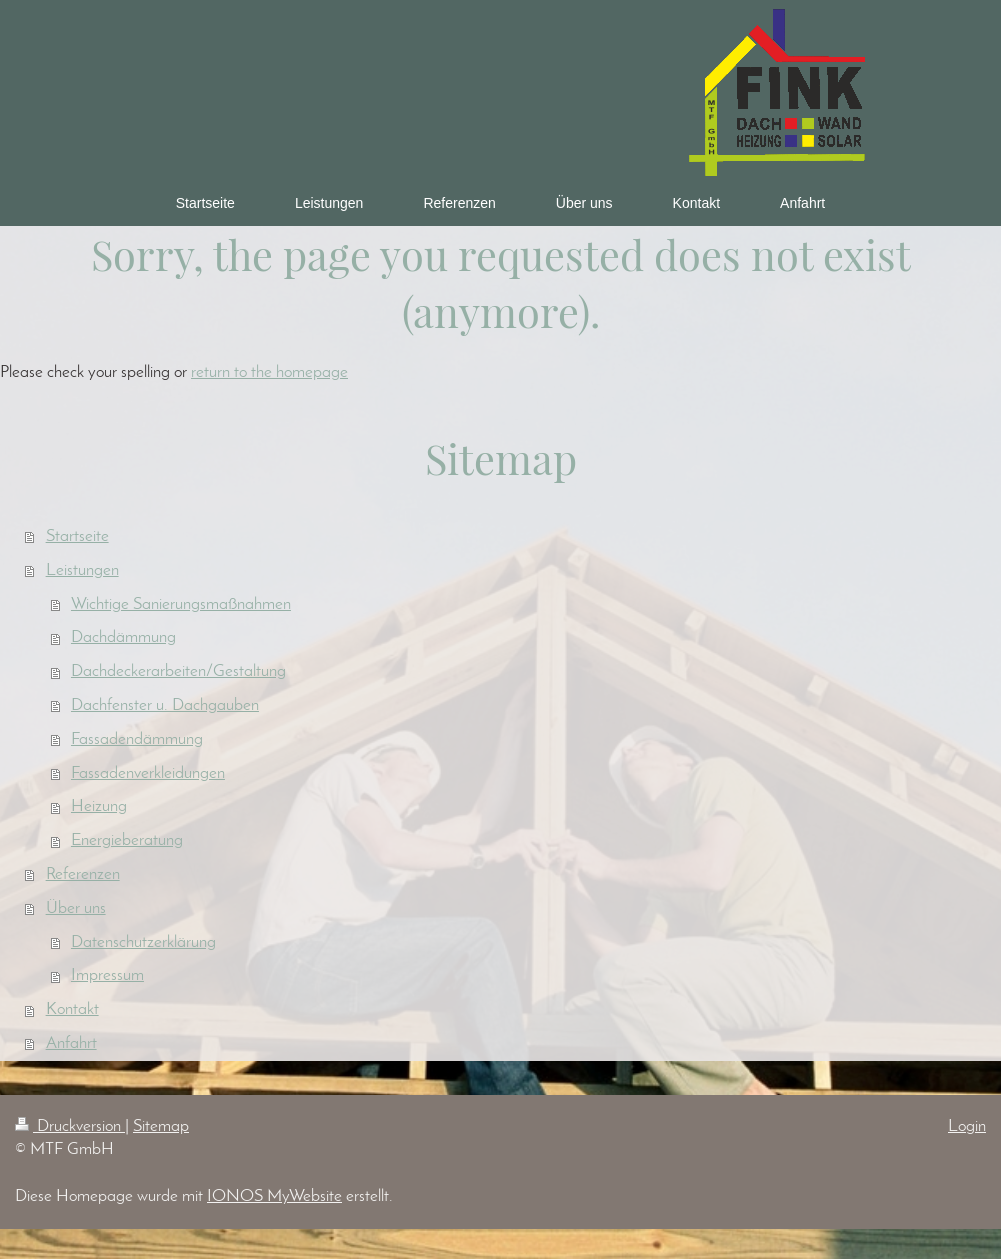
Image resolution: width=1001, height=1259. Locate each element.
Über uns (76, 908)
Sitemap (161, 1126)
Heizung (99, 806)
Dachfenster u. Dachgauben (165, 705)
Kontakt (72, 1009)
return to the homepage (269, 372)
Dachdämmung (123, 637)
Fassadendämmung (137, 739)
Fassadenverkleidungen (148, 773)
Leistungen (82, 570)
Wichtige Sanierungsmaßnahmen (181, 604)
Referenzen (83, 874)
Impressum (107, 975)
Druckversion (70, 1126)
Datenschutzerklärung (143, 942)
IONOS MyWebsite (274, 1196)
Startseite (77, 536)
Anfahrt (71, 1043)
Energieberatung (127, 840)
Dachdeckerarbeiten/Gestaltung (178, 671)
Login (967, 1126)
